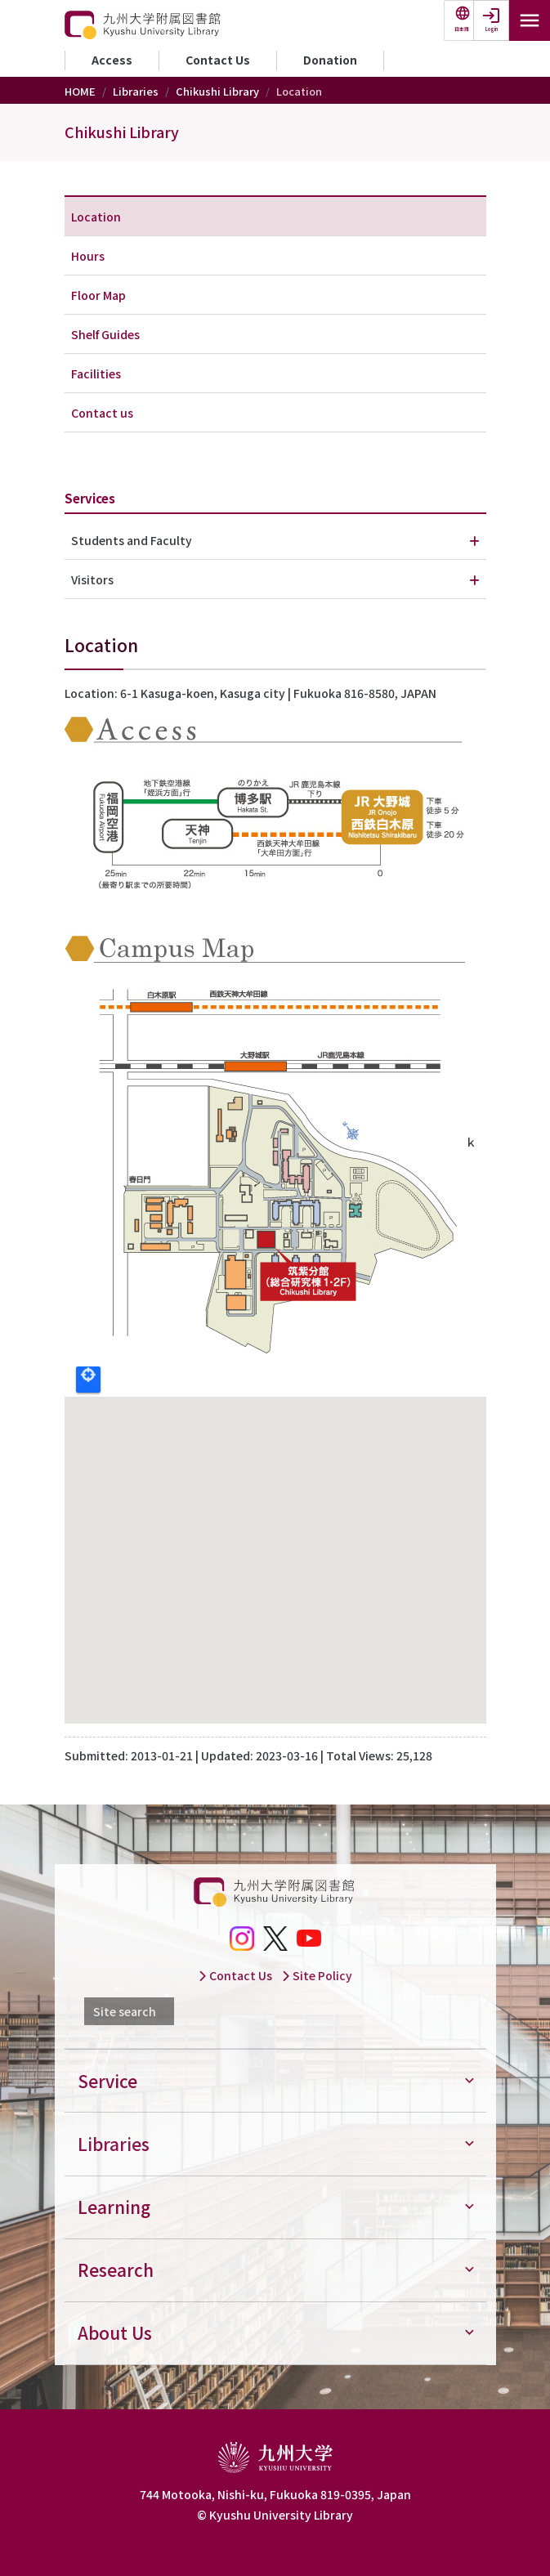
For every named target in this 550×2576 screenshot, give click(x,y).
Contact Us (218, 59)
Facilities (96, 373)
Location (96, 216)
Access (112, 59)
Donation (330, 59)
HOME (80, 91)
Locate (88, 1379)
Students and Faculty (131, 540)
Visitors (92, 579)
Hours (88, 256)
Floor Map (98, 295)
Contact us (102, 413)
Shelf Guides (105, 334)
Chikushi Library (217, 91)
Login (491, 29)
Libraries (136, 91)
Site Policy (316, 1975)
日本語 (461, 29)
